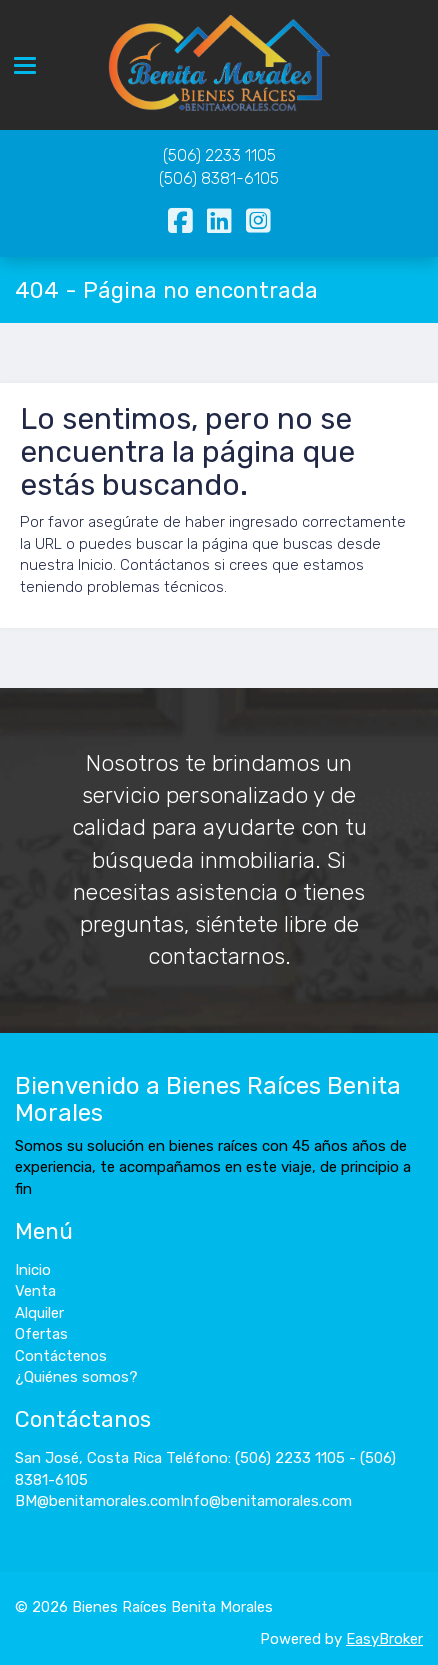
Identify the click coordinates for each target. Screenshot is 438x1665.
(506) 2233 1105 (219, 155)
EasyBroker (384, 1639)
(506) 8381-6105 (219, 178)
